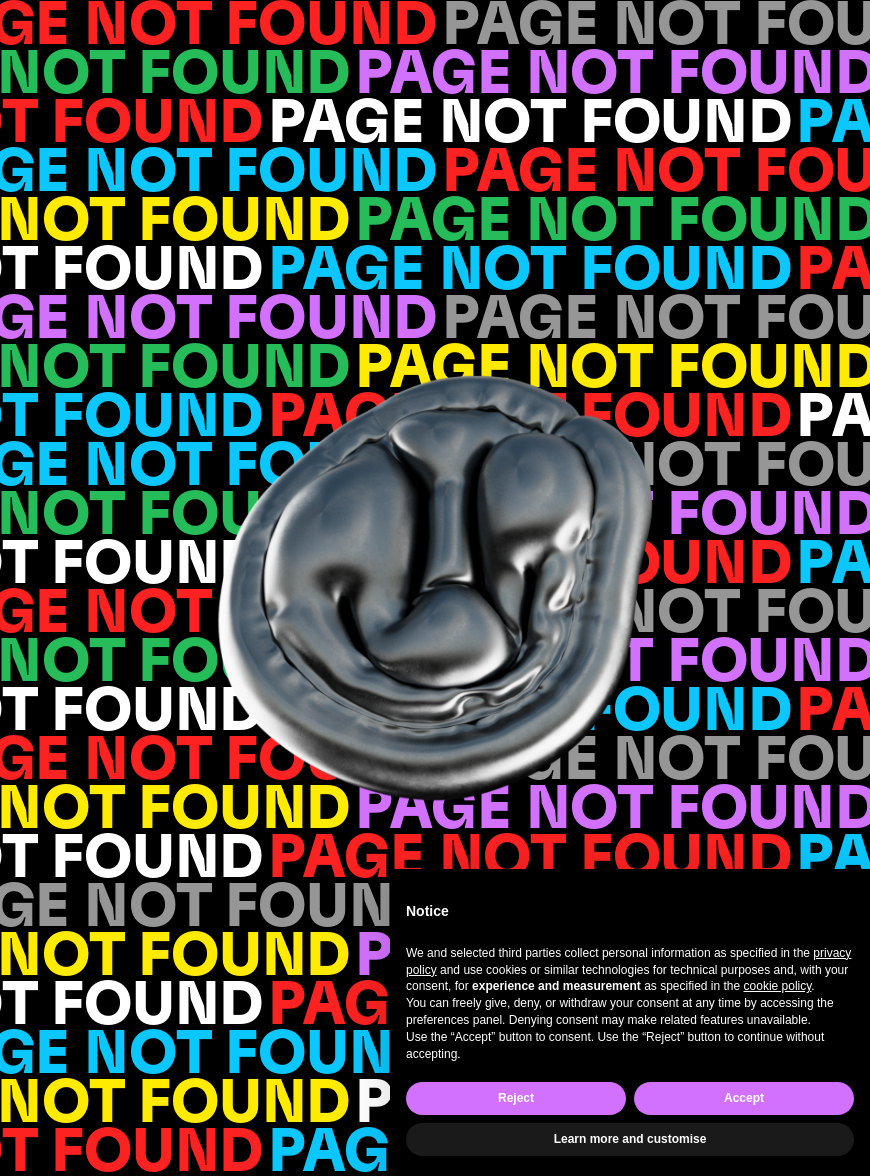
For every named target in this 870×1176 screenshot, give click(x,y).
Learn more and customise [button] (630, 1139)
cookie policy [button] (778, 986)
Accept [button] (744, 1098)
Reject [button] (516, 1098)
